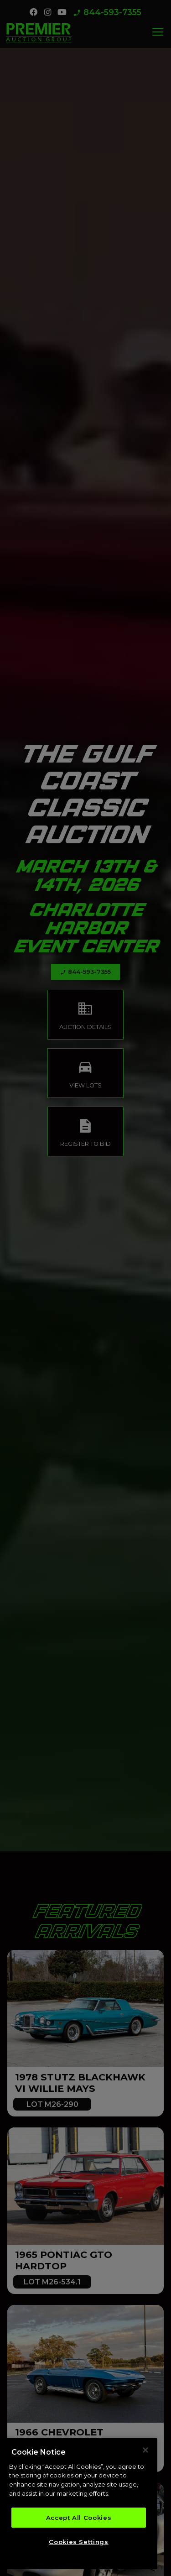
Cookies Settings (79, 2543)
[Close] (145, 2452)
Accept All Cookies (79, 2519)
